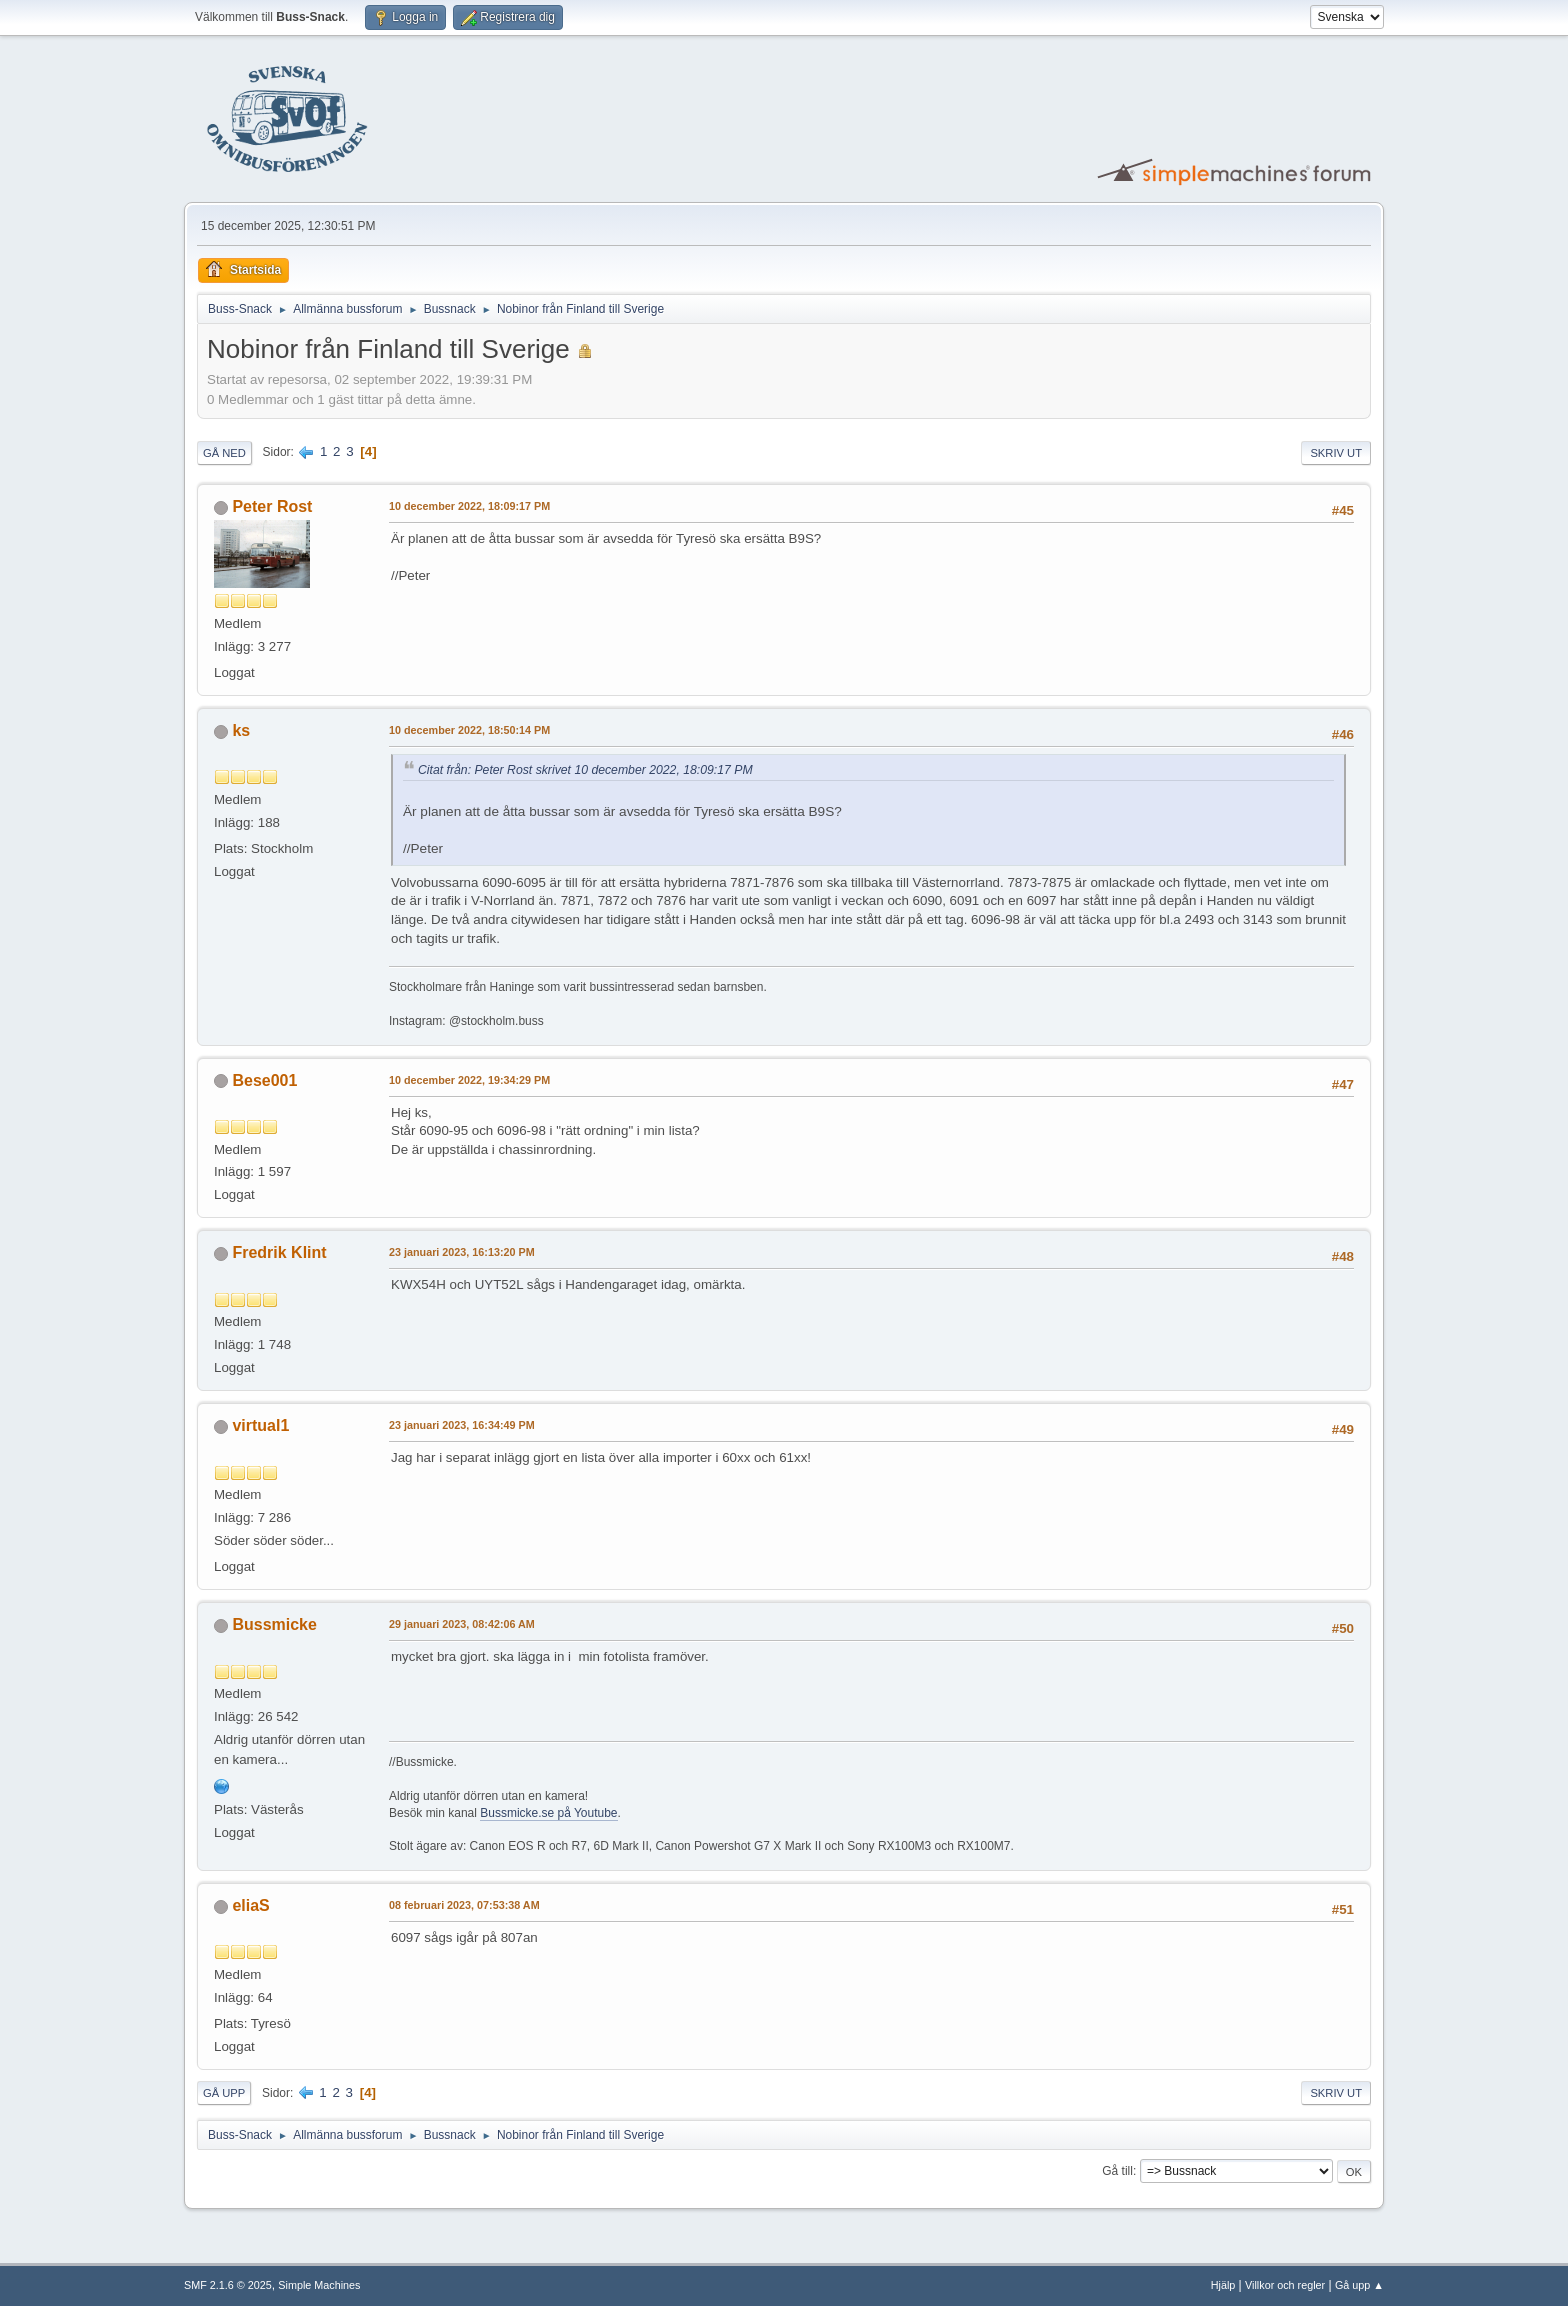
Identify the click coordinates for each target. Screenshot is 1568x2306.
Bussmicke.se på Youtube (548, 1813)
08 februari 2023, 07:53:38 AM (464, 1905)
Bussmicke (274, 1624)
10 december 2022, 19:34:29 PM (469, 1080)
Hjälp (1223, 2285)
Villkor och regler (1285, 2285)
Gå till (1117, 2171)
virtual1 (260, 1425)
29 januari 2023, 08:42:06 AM (462, 1624)
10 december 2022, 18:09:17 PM (469, 506)
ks (241, 730)
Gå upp (224, 2093)
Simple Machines (319, 2285)
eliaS (250, 1905)
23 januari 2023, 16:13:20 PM (462, 1252)
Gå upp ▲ (1359, 2285)
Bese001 (264, 1080)
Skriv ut (1336, 453)
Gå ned (224, 453)
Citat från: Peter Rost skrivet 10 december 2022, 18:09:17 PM (585, 770)
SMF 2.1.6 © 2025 (228, 2285)
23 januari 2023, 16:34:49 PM (462, 1425)
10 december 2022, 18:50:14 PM (469, 730)
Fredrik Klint (279, 1252)
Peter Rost (272, 506)
